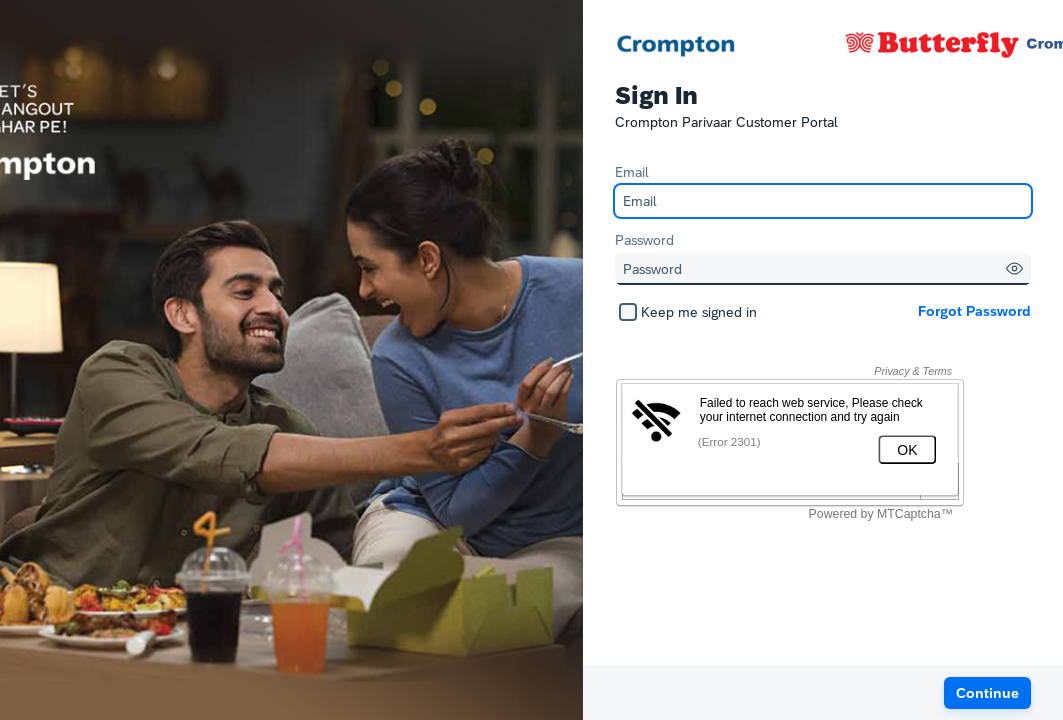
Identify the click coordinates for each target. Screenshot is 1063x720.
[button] (1014, 268)
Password (644, 240)
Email (632, 172)
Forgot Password (974, 311)
